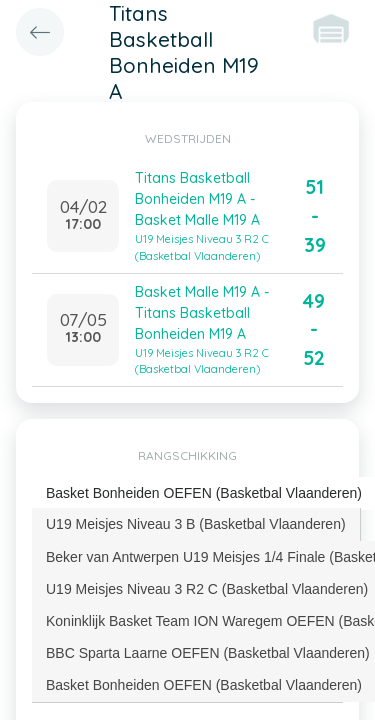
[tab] (196, 524)
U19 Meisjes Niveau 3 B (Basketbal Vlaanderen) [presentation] (196, 524)
